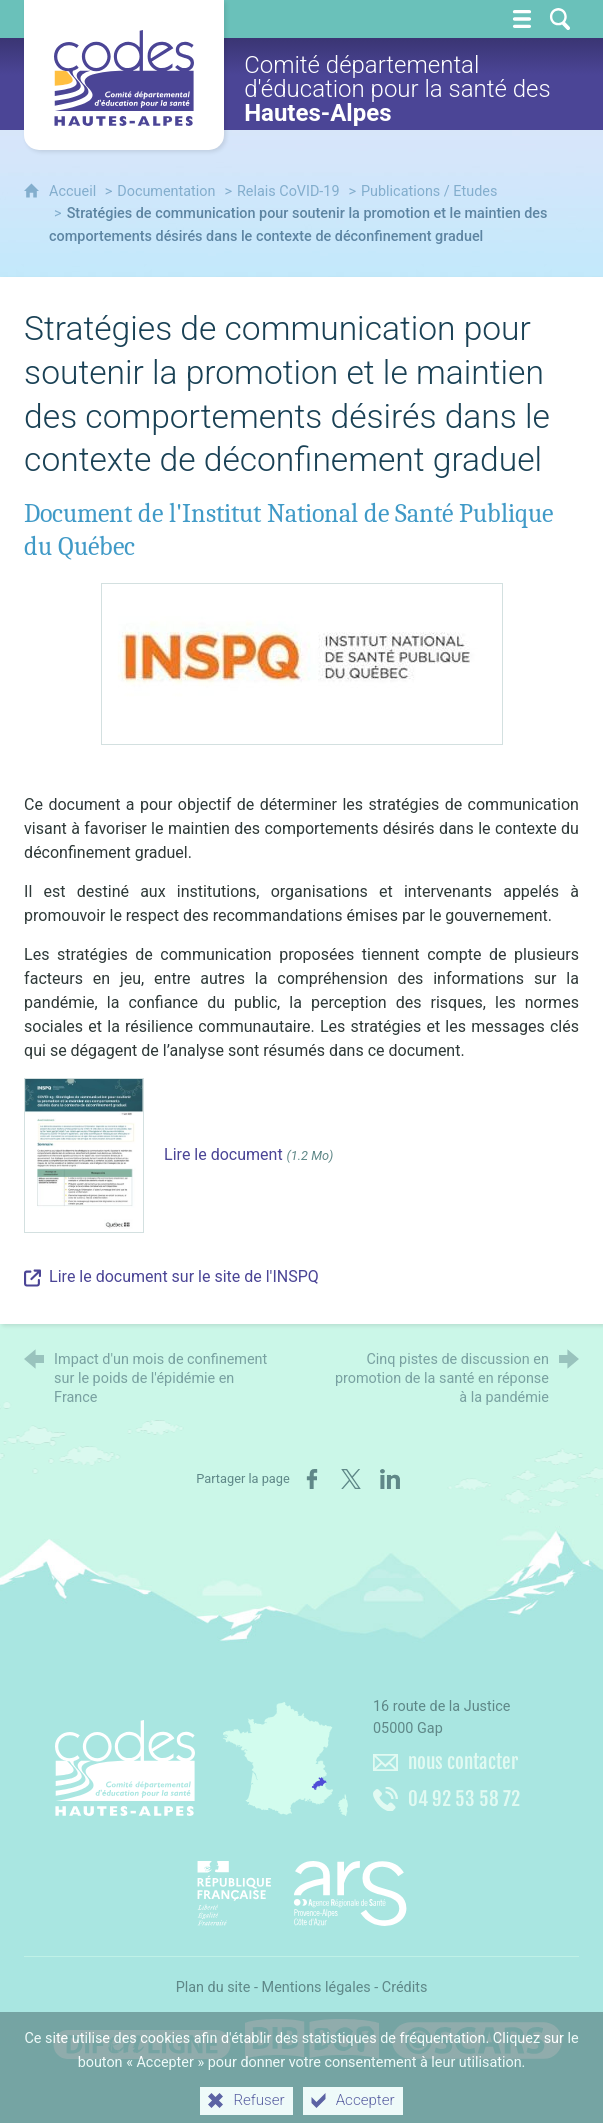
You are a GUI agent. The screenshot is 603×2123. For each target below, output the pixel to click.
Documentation (166, 191)
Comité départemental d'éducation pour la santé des (397, 89)
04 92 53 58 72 (464, 1799)
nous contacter (463, 1762)
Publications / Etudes (429, 191)
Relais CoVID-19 (288, 191)
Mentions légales (316, 1987)
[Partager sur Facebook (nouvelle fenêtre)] (312, 1479)
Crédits (405, 1987)
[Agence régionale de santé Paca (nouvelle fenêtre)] (302, 1886)
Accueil (74, 191)
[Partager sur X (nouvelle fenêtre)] (351, 1479)
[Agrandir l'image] (302, 663)
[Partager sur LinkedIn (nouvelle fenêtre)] (390, 1479)
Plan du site (213, 1987)
